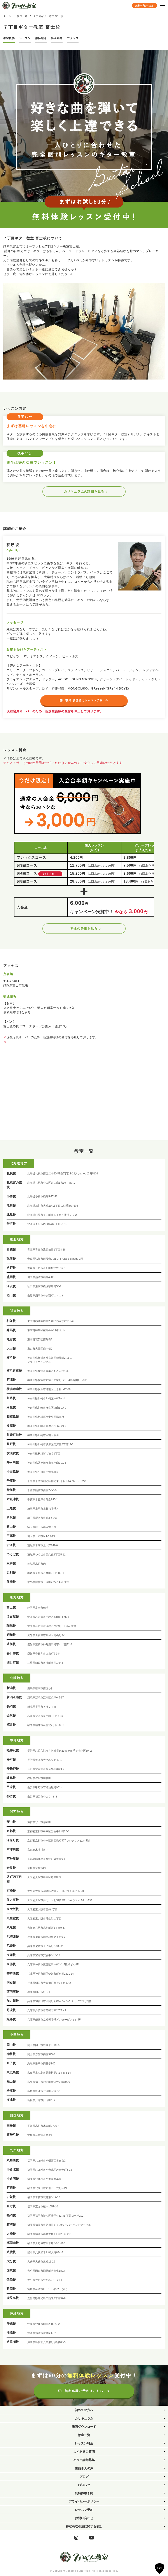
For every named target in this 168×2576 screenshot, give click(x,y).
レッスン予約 (84, 2510)
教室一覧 (84, 2435)
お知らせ (84, 2485)
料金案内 (57, 38)
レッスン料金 (84, 2443)
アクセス (73, 38)
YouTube (91, 2538)
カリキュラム (84, 2418)
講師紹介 (41, 38)
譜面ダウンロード (84, 2426)
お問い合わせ (84, 2518)
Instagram (76, 2538)
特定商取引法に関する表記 (84, 2526)
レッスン (25, 38)
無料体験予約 (84, 2493)
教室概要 (9, 38)
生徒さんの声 (84, 2468)
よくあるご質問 (84, 2451)
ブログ (84, 2476)
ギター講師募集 (84, 2460)
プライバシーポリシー (84, 2501)
